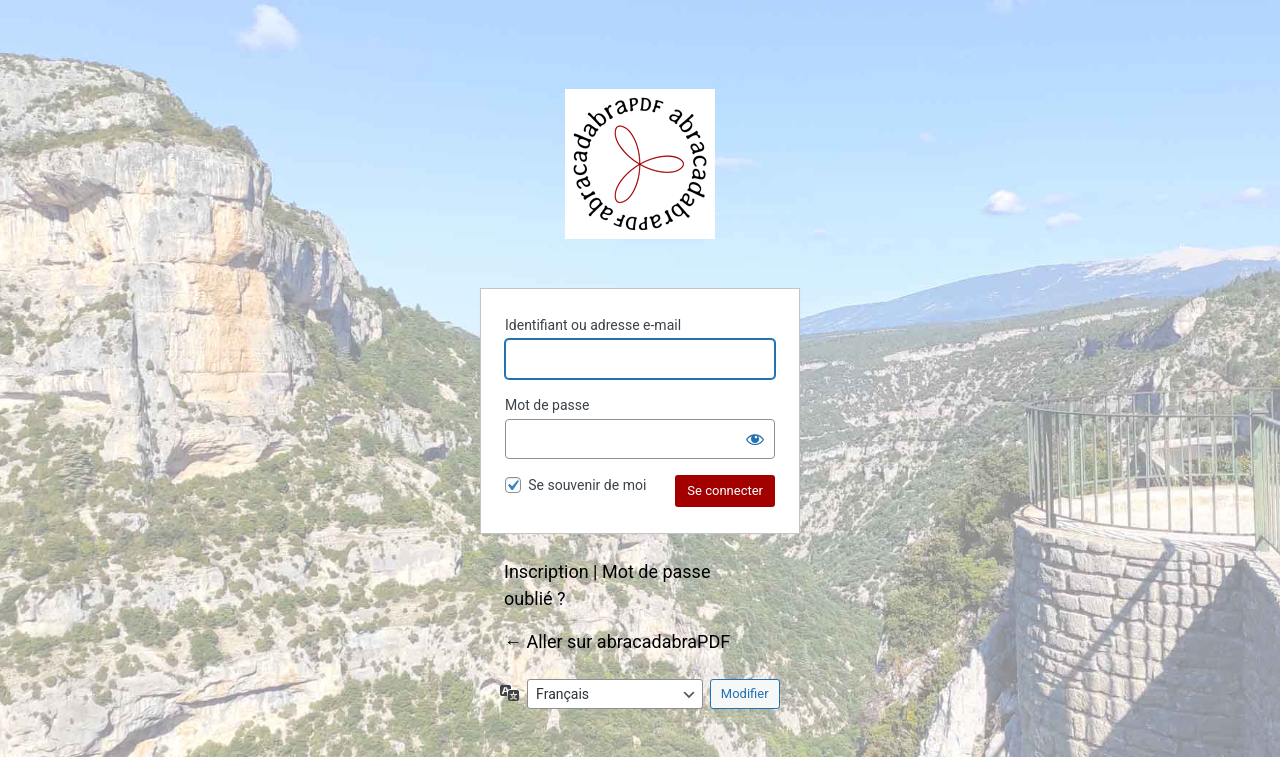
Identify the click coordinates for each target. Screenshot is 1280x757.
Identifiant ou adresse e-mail (593, 325)
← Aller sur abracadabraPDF (617, 641)
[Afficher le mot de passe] (755, 439)
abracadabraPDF (640, 164)
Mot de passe (547, 405)
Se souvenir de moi (587, 485)
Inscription (546, 571)
